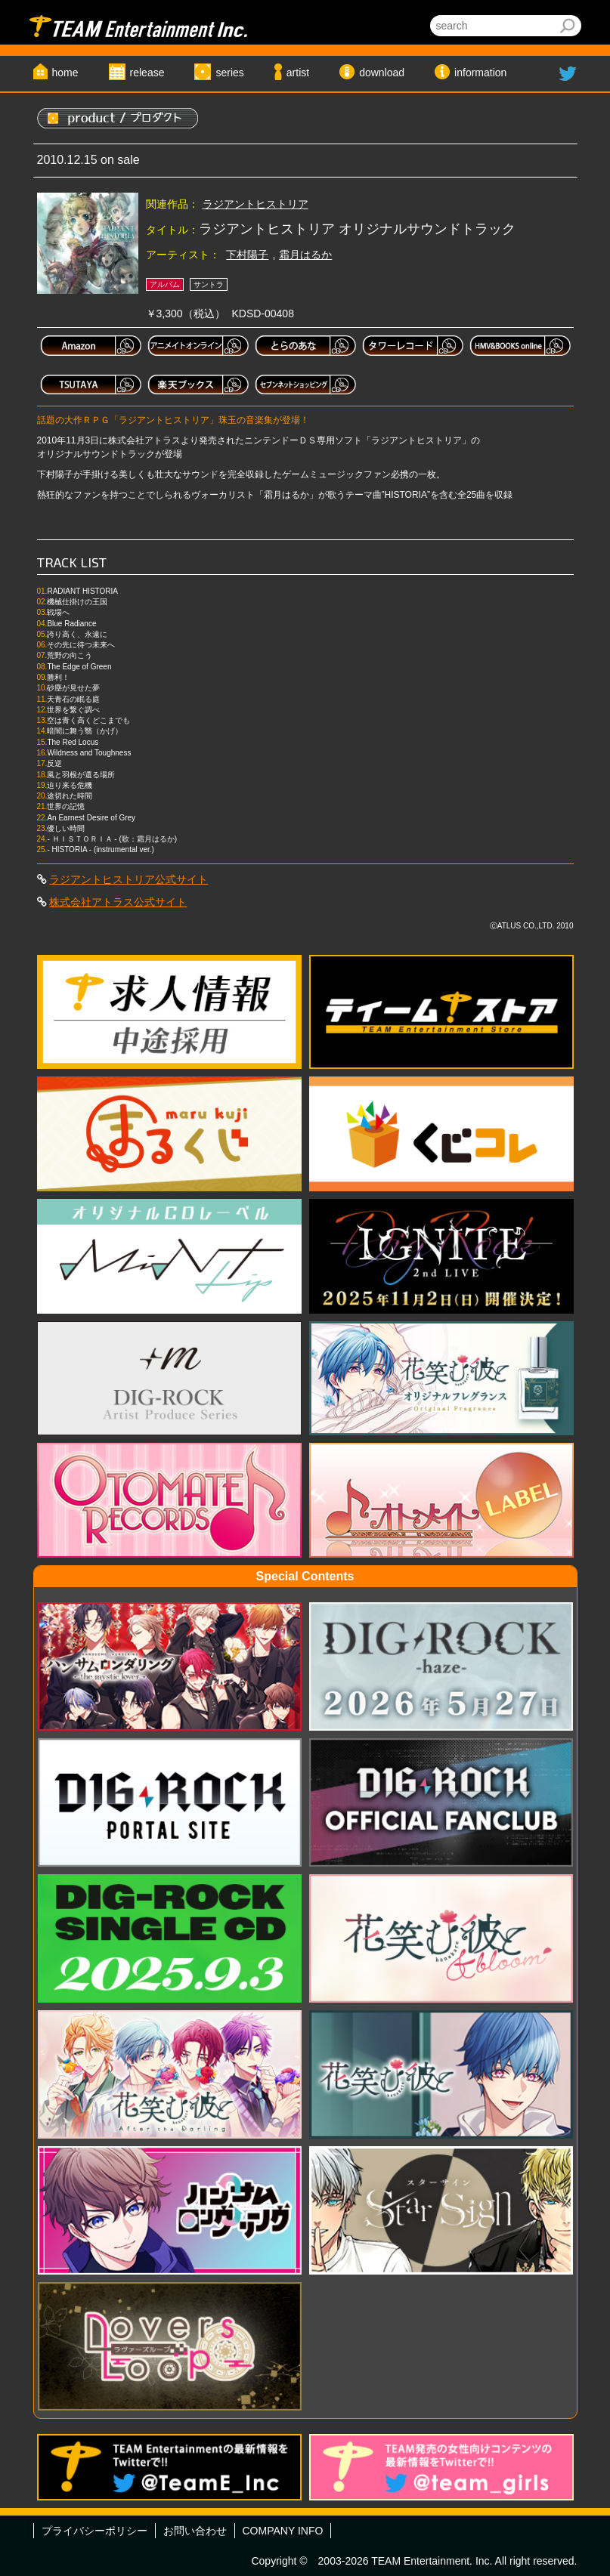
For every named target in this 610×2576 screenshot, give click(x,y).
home (65, 72)
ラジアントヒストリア (255, 204)
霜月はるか (305, 255)
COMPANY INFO (283, 2531)
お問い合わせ (195, 2531)
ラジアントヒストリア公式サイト (128, 879)
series (229, 72)
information (480, 72)
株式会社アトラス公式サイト (118, 902)
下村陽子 (247, 255)
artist (297, 72)
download (381, 72)
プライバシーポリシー (94, 2531)
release (147, 72)
